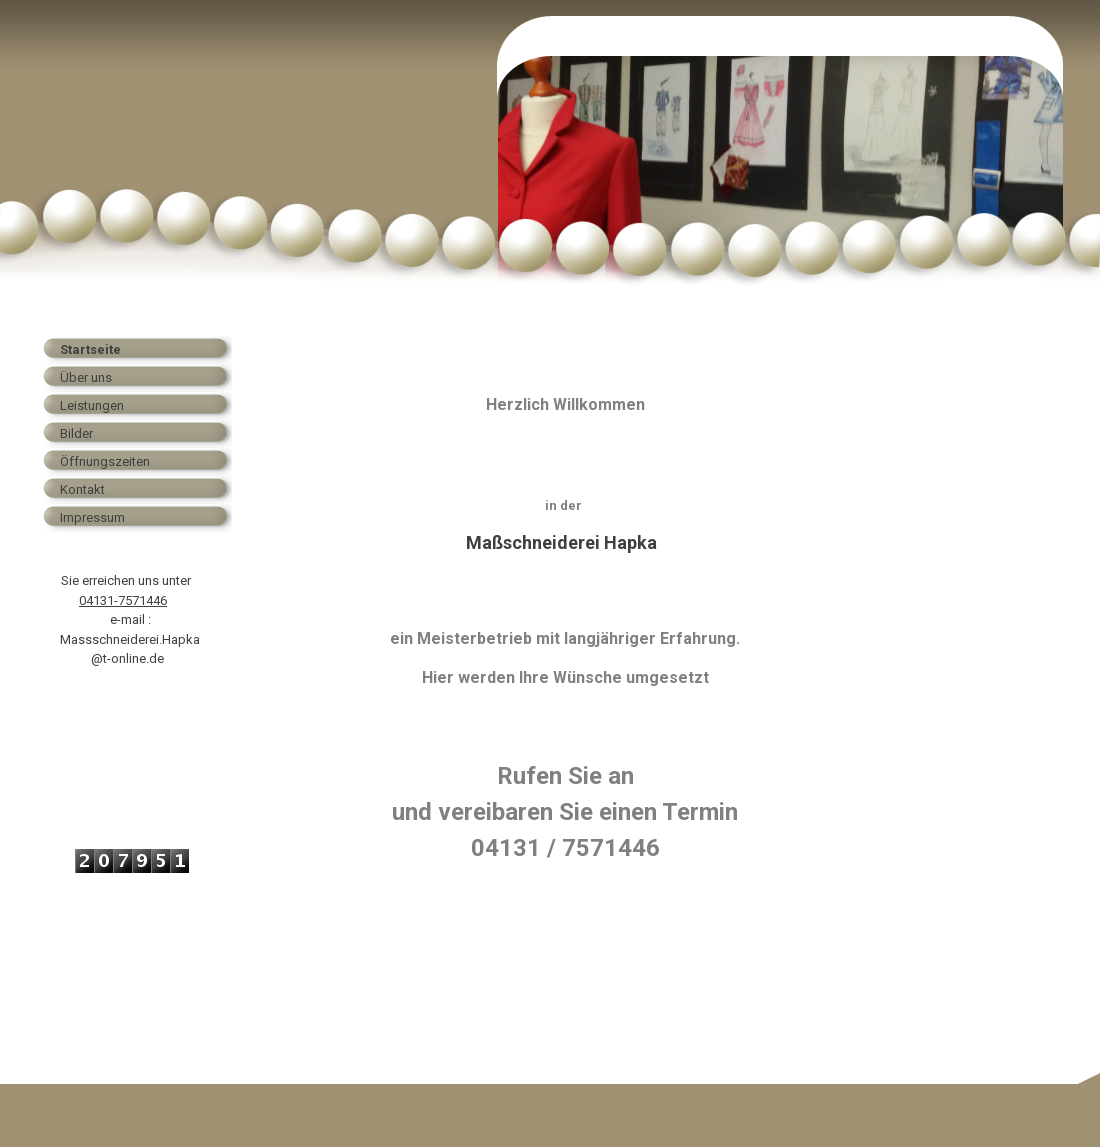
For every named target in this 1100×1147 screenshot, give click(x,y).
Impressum (92, 517)
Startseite (90, 349)
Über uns (86, 377)
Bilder (76, 433)
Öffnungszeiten (105, 461)
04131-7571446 (123, 600)
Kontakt (82, 489)
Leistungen (92, 405)
